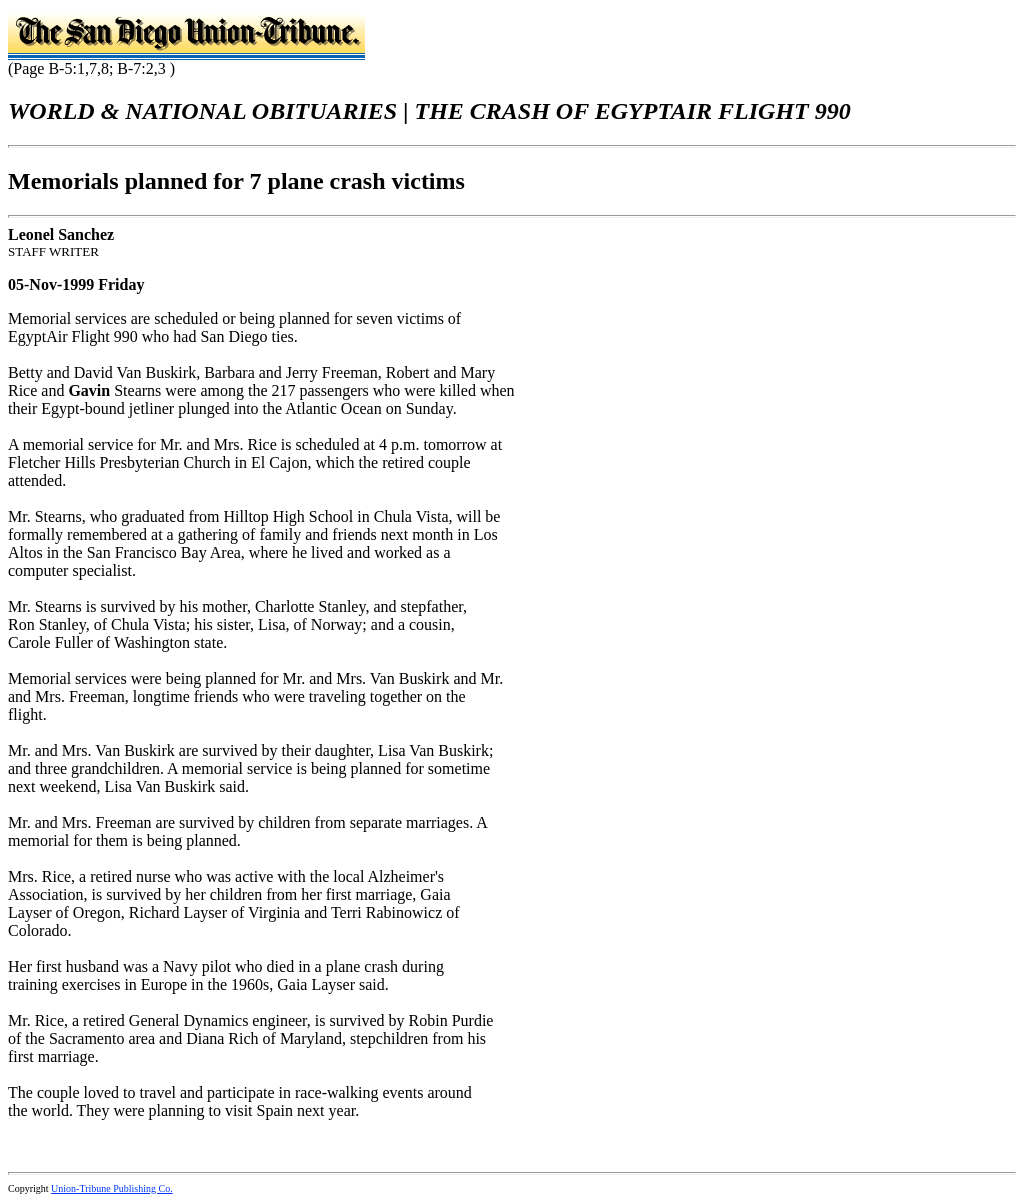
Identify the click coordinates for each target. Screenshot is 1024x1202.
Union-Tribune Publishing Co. (112, 1188)
